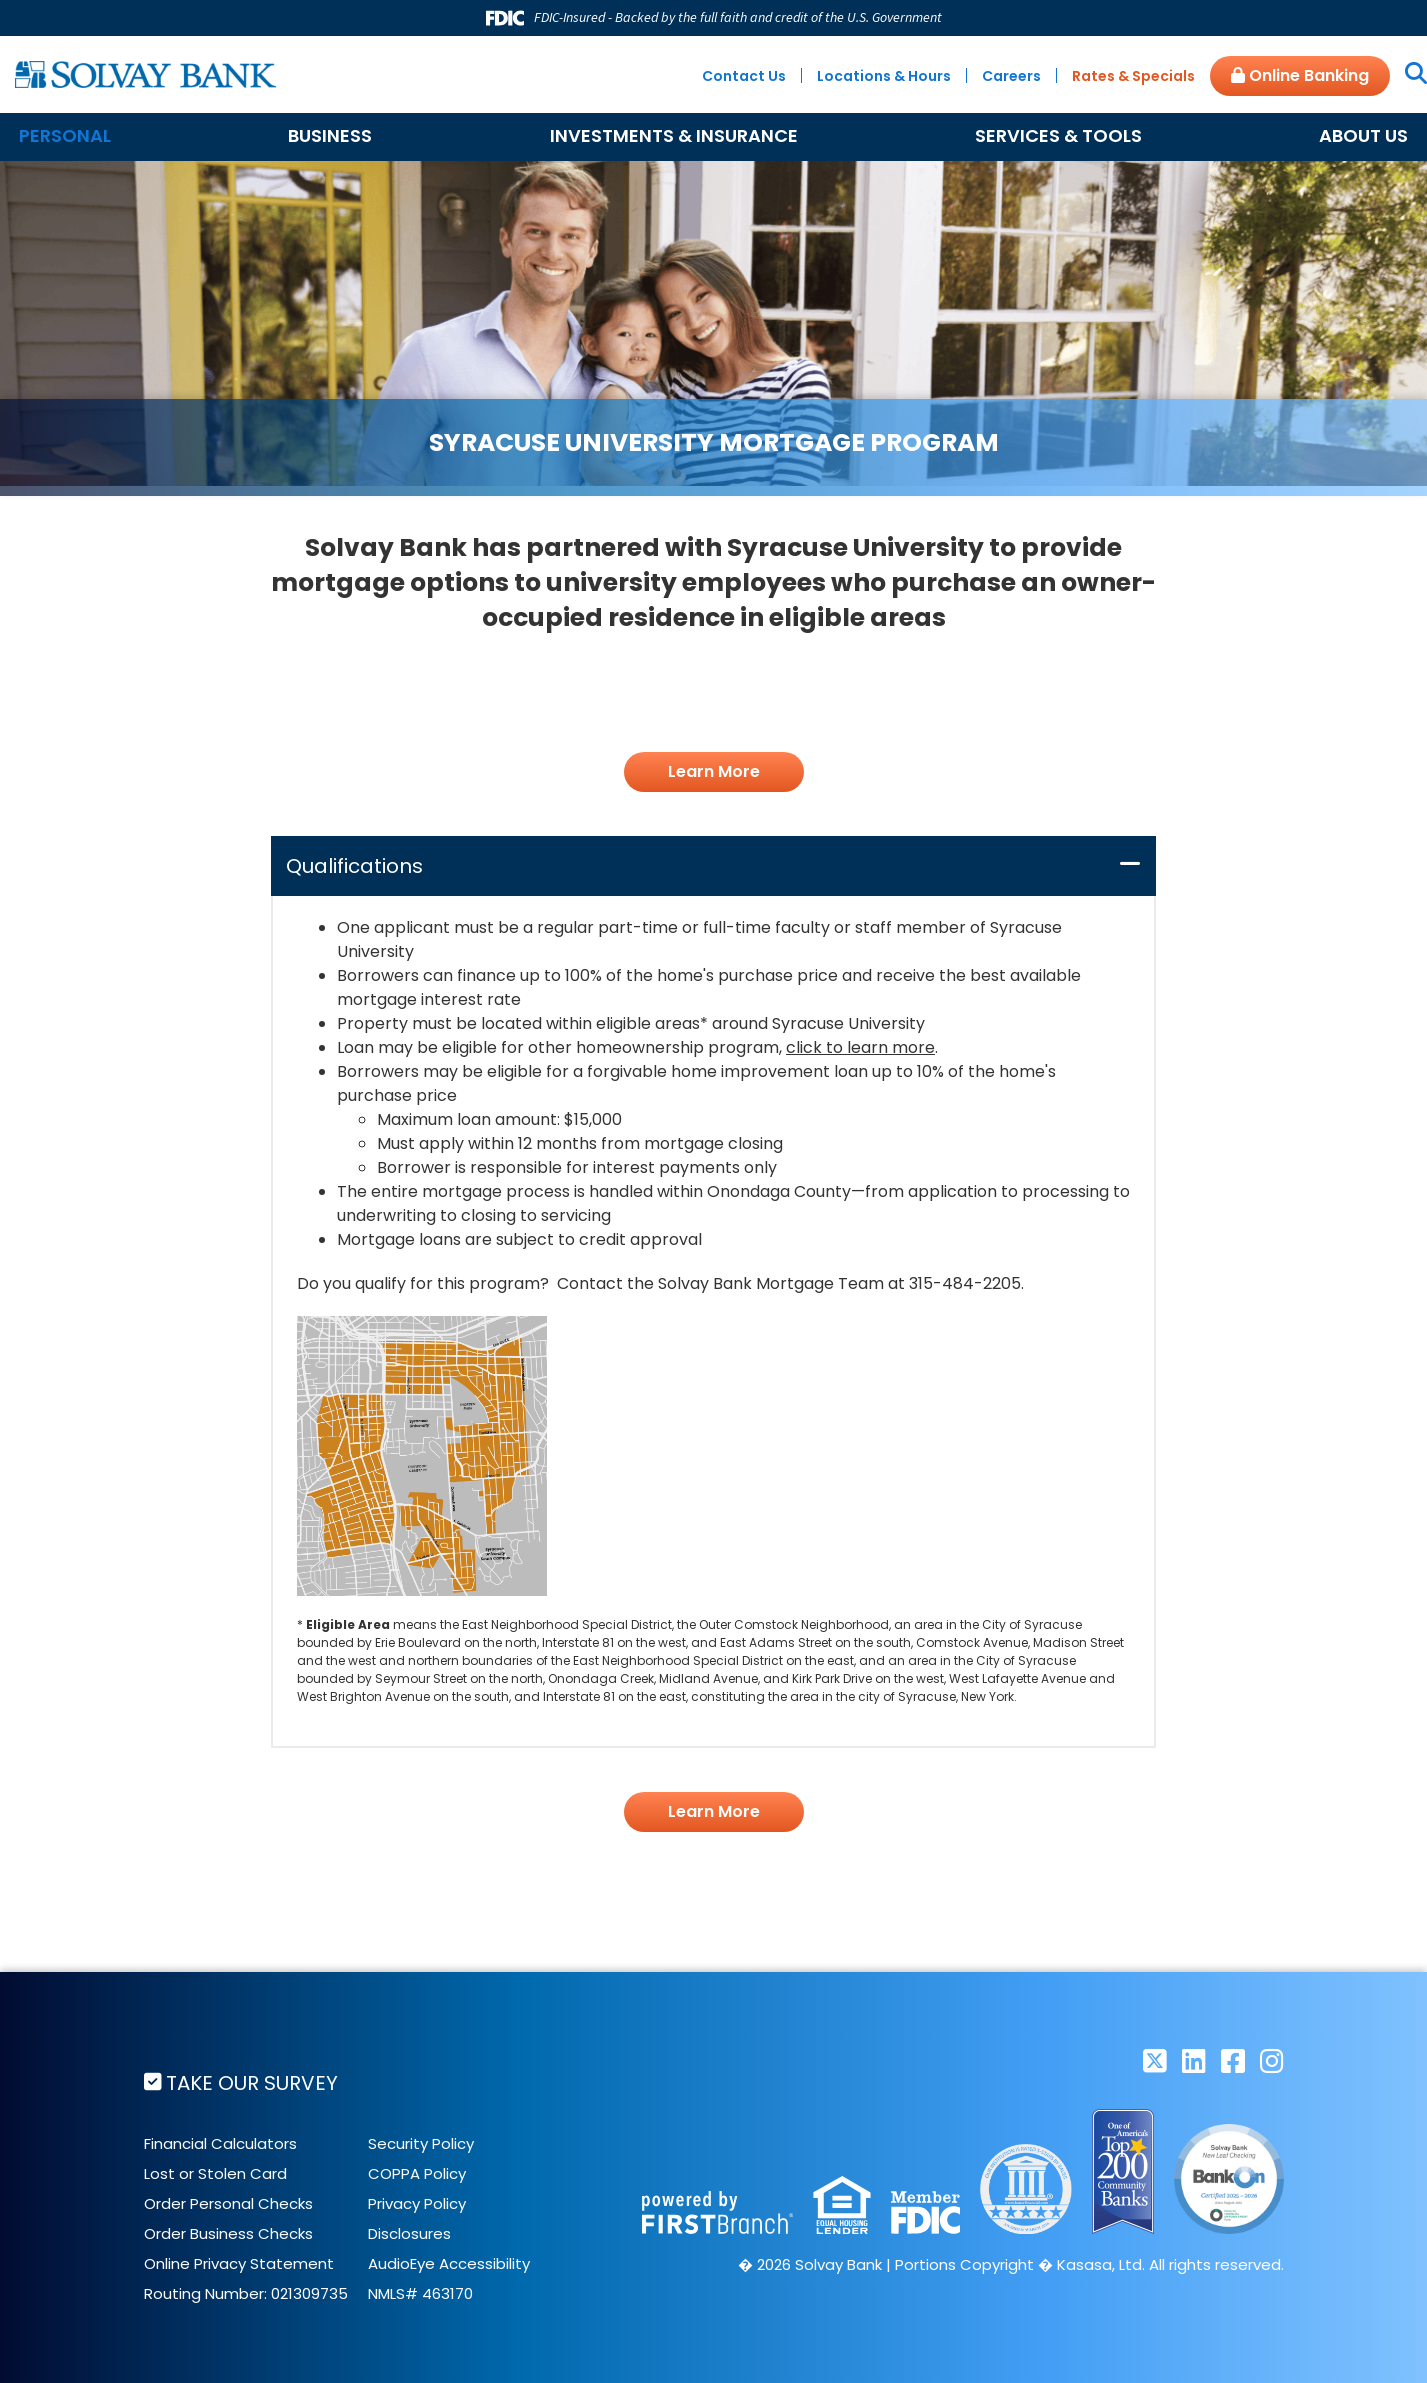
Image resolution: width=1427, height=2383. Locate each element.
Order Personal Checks (228, 2202)
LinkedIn (1194, 2060)
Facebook (1233, 2060)
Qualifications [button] (354, 866)
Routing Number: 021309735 (246, 2292)
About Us (1363, 135)
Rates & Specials (1133, 76)
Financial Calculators (220, 2142)
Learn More (714, 771)
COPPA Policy (417, 2172)
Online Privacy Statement (239, 2262)
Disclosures (409, 2232)
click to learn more (860, 1047)
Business (330, 135)
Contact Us (744, 76)
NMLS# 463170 (420, 2292)
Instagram (1272, 2060)
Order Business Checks (228, 2232)
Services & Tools (1058, 135)
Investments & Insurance (674, 135)
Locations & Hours (884, 76)
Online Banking (1300, 75)
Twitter (1155, 2060)
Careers (1011, 76)
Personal (65, 135)
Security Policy (421, 2142)
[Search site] (1408, 75)
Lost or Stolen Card (215, 2172)
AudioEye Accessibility (449, 2262)
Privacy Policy (417, 2202)
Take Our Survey (253, 2083)
